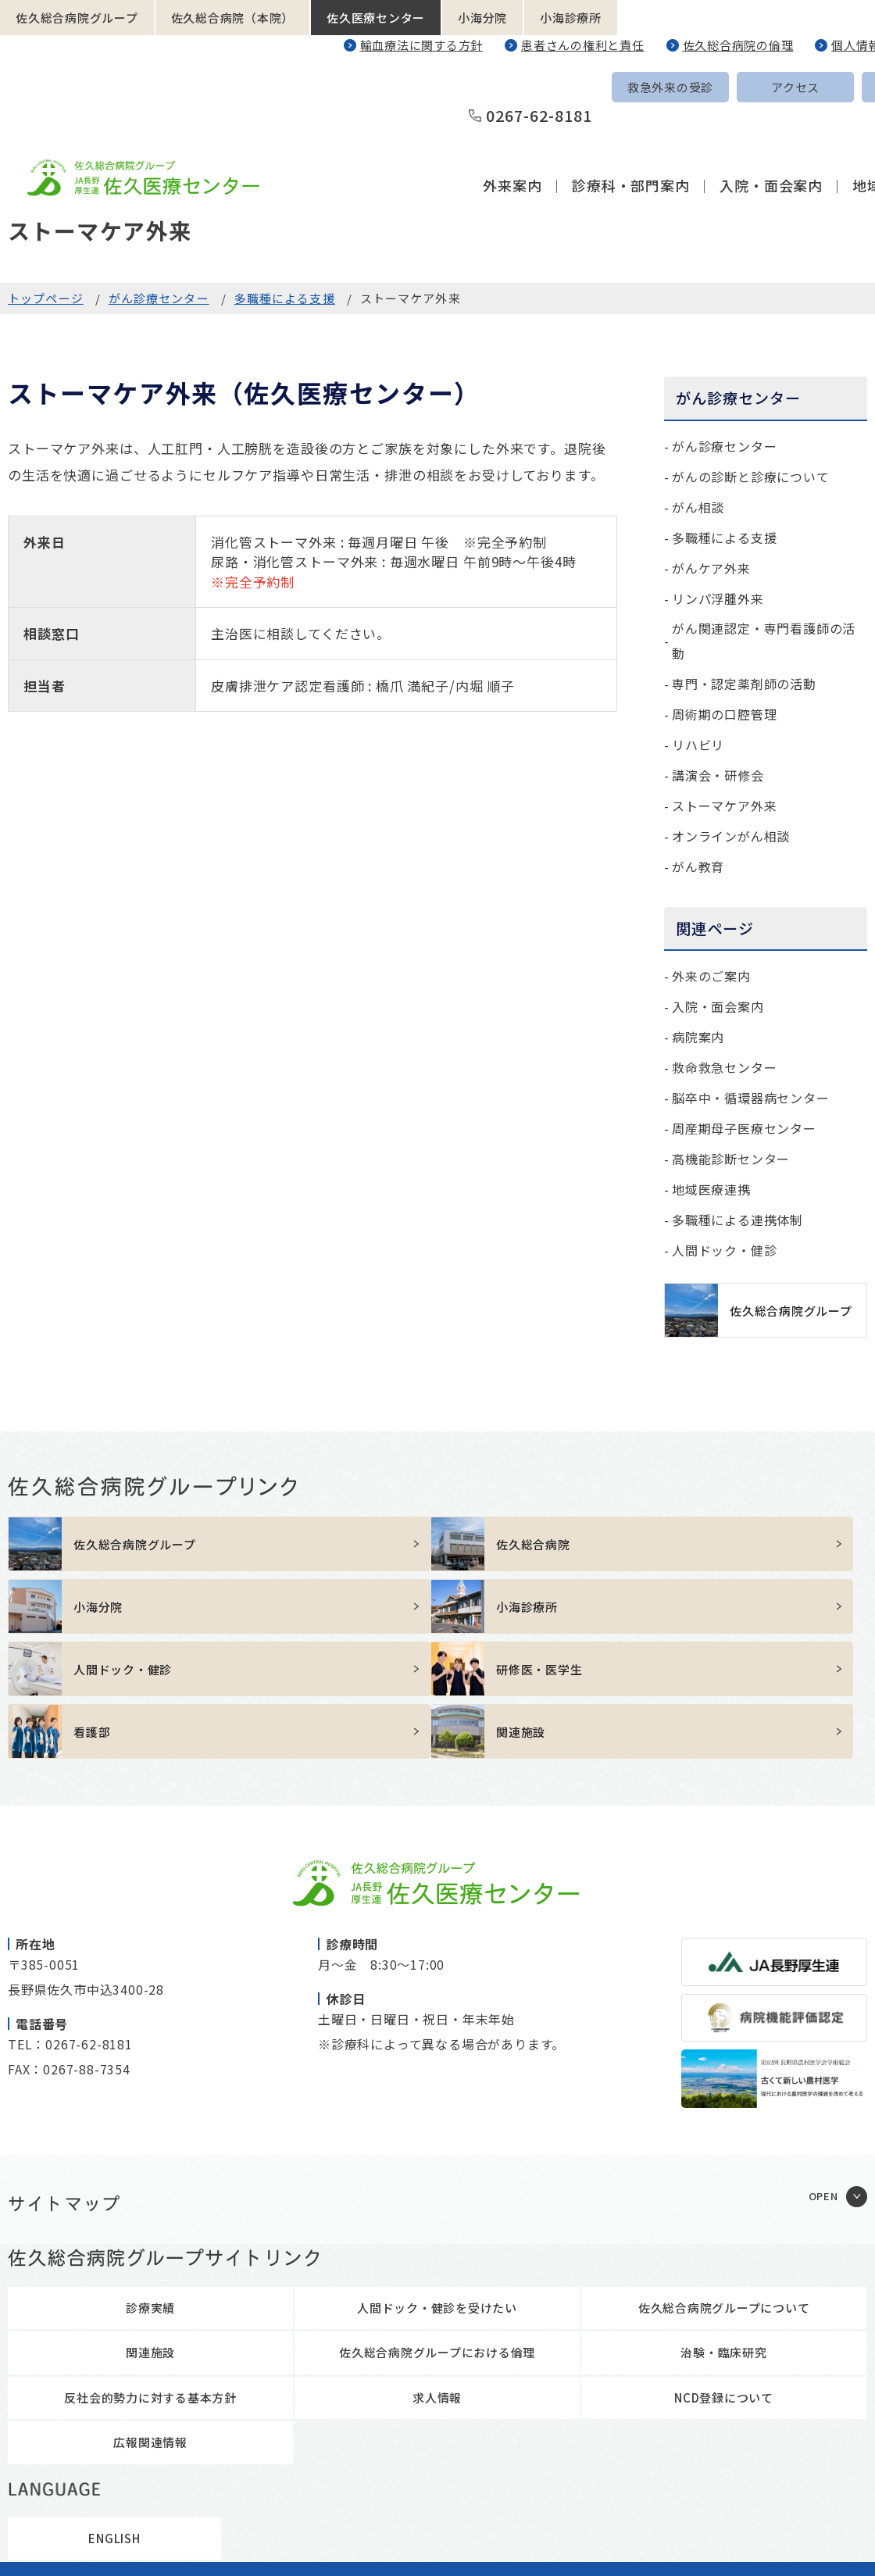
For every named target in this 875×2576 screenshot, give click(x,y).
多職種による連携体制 (737, 1219)
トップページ (46, 298)
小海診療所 (571, 17)
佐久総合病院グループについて (724, 2217)
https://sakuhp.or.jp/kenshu (329, 1606)
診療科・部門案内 (631, 128)
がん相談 (698, 507)
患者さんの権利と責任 (583, 45)
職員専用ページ (605, 2541)
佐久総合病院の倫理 (738, 45)
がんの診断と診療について (751, 476)
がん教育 (698, 866)
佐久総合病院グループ (77, 17)
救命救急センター (724, 1067)
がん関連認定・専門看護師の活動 (763, 641)
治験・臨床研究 (723, 2261)
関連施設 (150, 2261)
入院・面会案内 (771, 128)
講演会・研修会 (718, 775)
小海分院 (482, 17)
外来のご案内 (711, 975)
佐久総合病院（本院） (233, 17)
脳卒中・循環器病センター (751, 1097)
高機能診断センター (731, 1158)
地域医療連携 (711, 1189)
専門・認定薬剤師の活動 (744, 683)
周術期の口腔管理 (724, 714)
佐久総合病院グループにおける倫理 (437, 2261)
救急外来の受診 (549, 87)
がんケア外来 (711, 568)
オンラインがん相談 (731, 836)
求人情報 (437, 2307)
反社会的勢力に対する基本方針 (150, 2307)
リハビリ (698, 744)
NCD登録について (723, 2307)
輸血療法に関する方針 (422, 45)
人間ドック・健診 (724, 1250)
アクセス (674, 87)
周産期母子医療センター (744, 1128)
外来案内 (512, 128)
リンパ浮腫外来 (718, 598)
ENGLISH (799, 87)
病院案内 (698, 1036)
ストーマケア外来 (724, 805)
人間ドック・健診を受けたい (437, 2217)
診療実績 (150, 2217)
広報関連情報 (150, 2351)
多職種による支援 (284, 298)
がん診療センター (159, 298)
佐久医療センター (376, 17)
